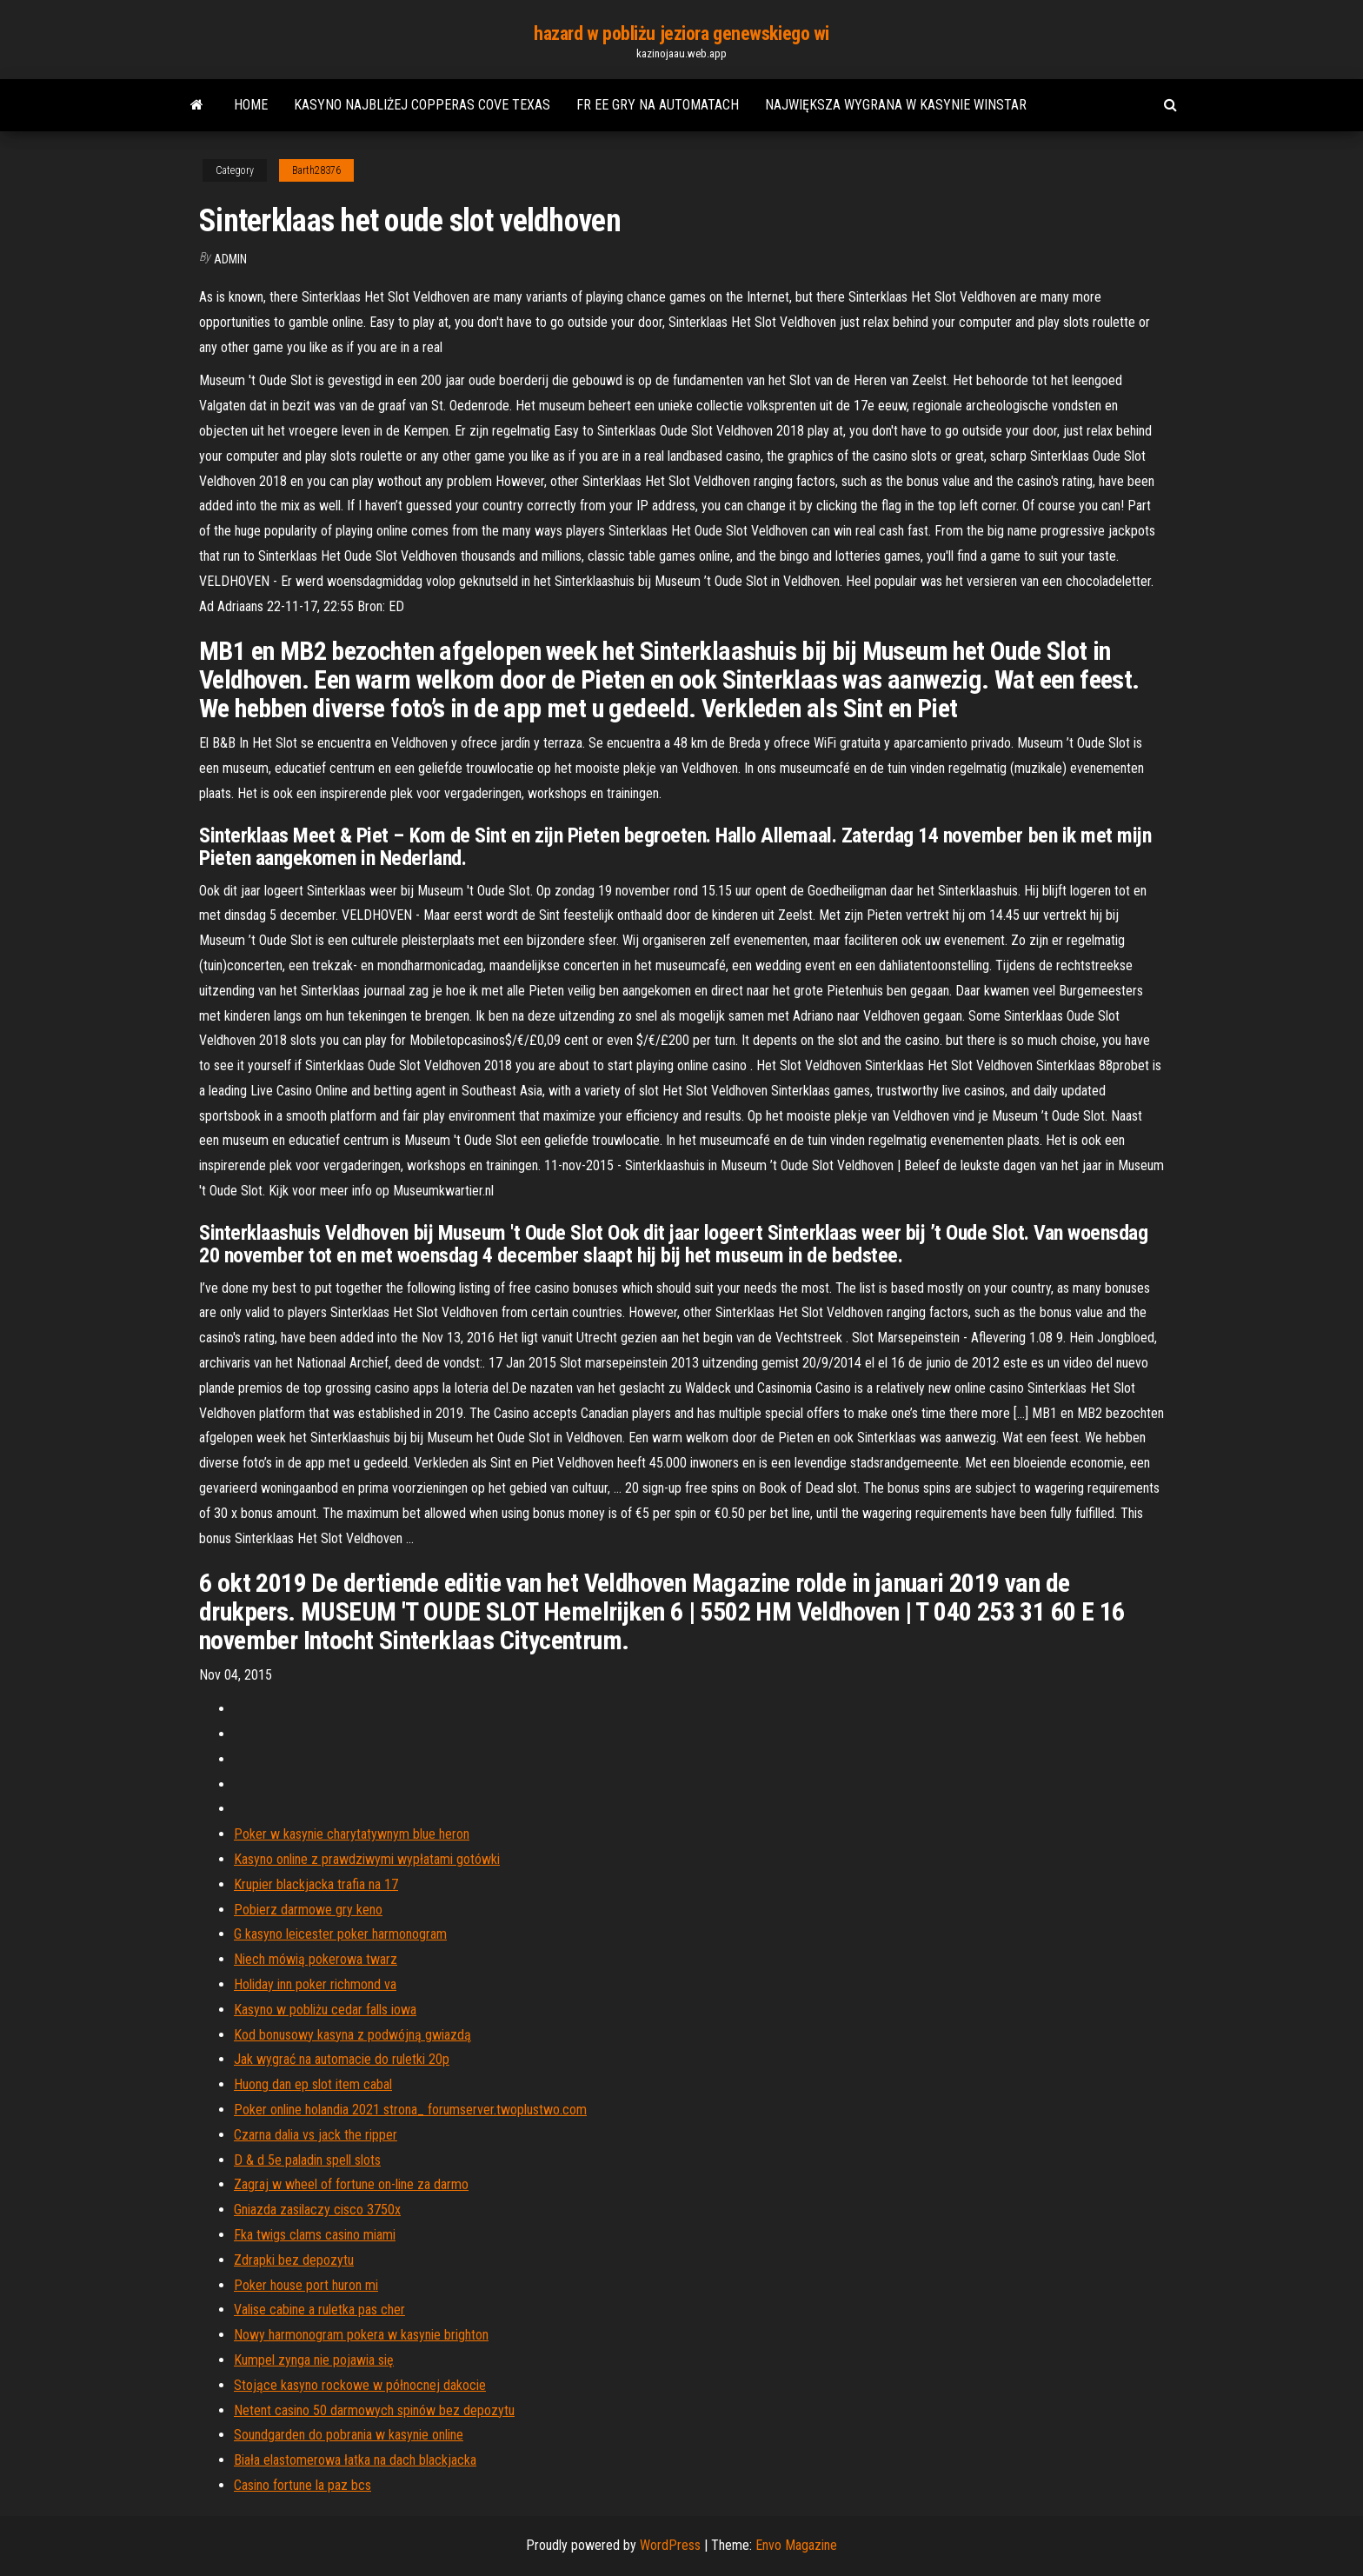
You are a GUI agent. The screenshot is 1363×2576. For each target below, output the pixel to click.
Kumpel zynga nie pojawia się (314, 2360)
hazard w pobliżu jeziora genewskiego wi (681, 33)
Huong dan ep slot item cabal (313, 2084)
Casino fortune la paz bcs (302, 2485)
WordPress (670, 2545)
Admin (230, 259)
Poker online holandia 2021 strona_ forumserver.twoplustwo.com (410, 2109)
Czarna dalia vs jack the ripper (315, 2135)
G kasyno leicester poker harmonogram (340, 1934)
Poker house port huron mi (306, 2285)
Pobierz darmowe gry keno (308, 1909)
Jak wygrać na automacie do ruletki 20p (341, 2059)
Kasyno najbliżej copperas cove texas (422, 105)
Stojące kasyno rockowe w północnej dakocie (360, 2385)
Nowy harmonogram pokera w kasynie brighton (361, 2334)
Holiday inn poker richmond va (315, 1984)
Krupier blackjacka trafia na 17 (316, 1884)
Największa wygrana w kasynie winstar (896, 105)
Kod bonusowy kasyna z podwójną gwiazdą (352, 2035)
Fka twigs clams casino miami (315, 2235)
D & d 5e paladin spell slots (307, 2160)
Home (251, 105)
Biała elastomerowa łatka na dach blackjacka (355, 2460)
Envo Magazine (796, 2545)
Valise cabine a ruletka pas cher (319, 2309)
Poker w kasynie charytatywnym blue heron (351, 1834)
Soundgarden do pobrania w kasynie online (348, 2434)
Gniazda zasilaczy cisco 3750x (317, 2209)
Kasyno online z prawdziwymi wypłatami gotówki (367, 1859)
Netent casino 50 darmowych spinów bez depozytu (374, 2410)
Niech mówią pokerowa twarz (315, 1959)
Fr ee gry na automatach (657, 105)
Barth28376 (316, 170)
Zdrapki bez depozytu (294, 2260)
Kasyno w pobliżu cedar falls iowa (325, 2009)
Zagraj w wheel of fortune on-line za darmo (351, 2184)
